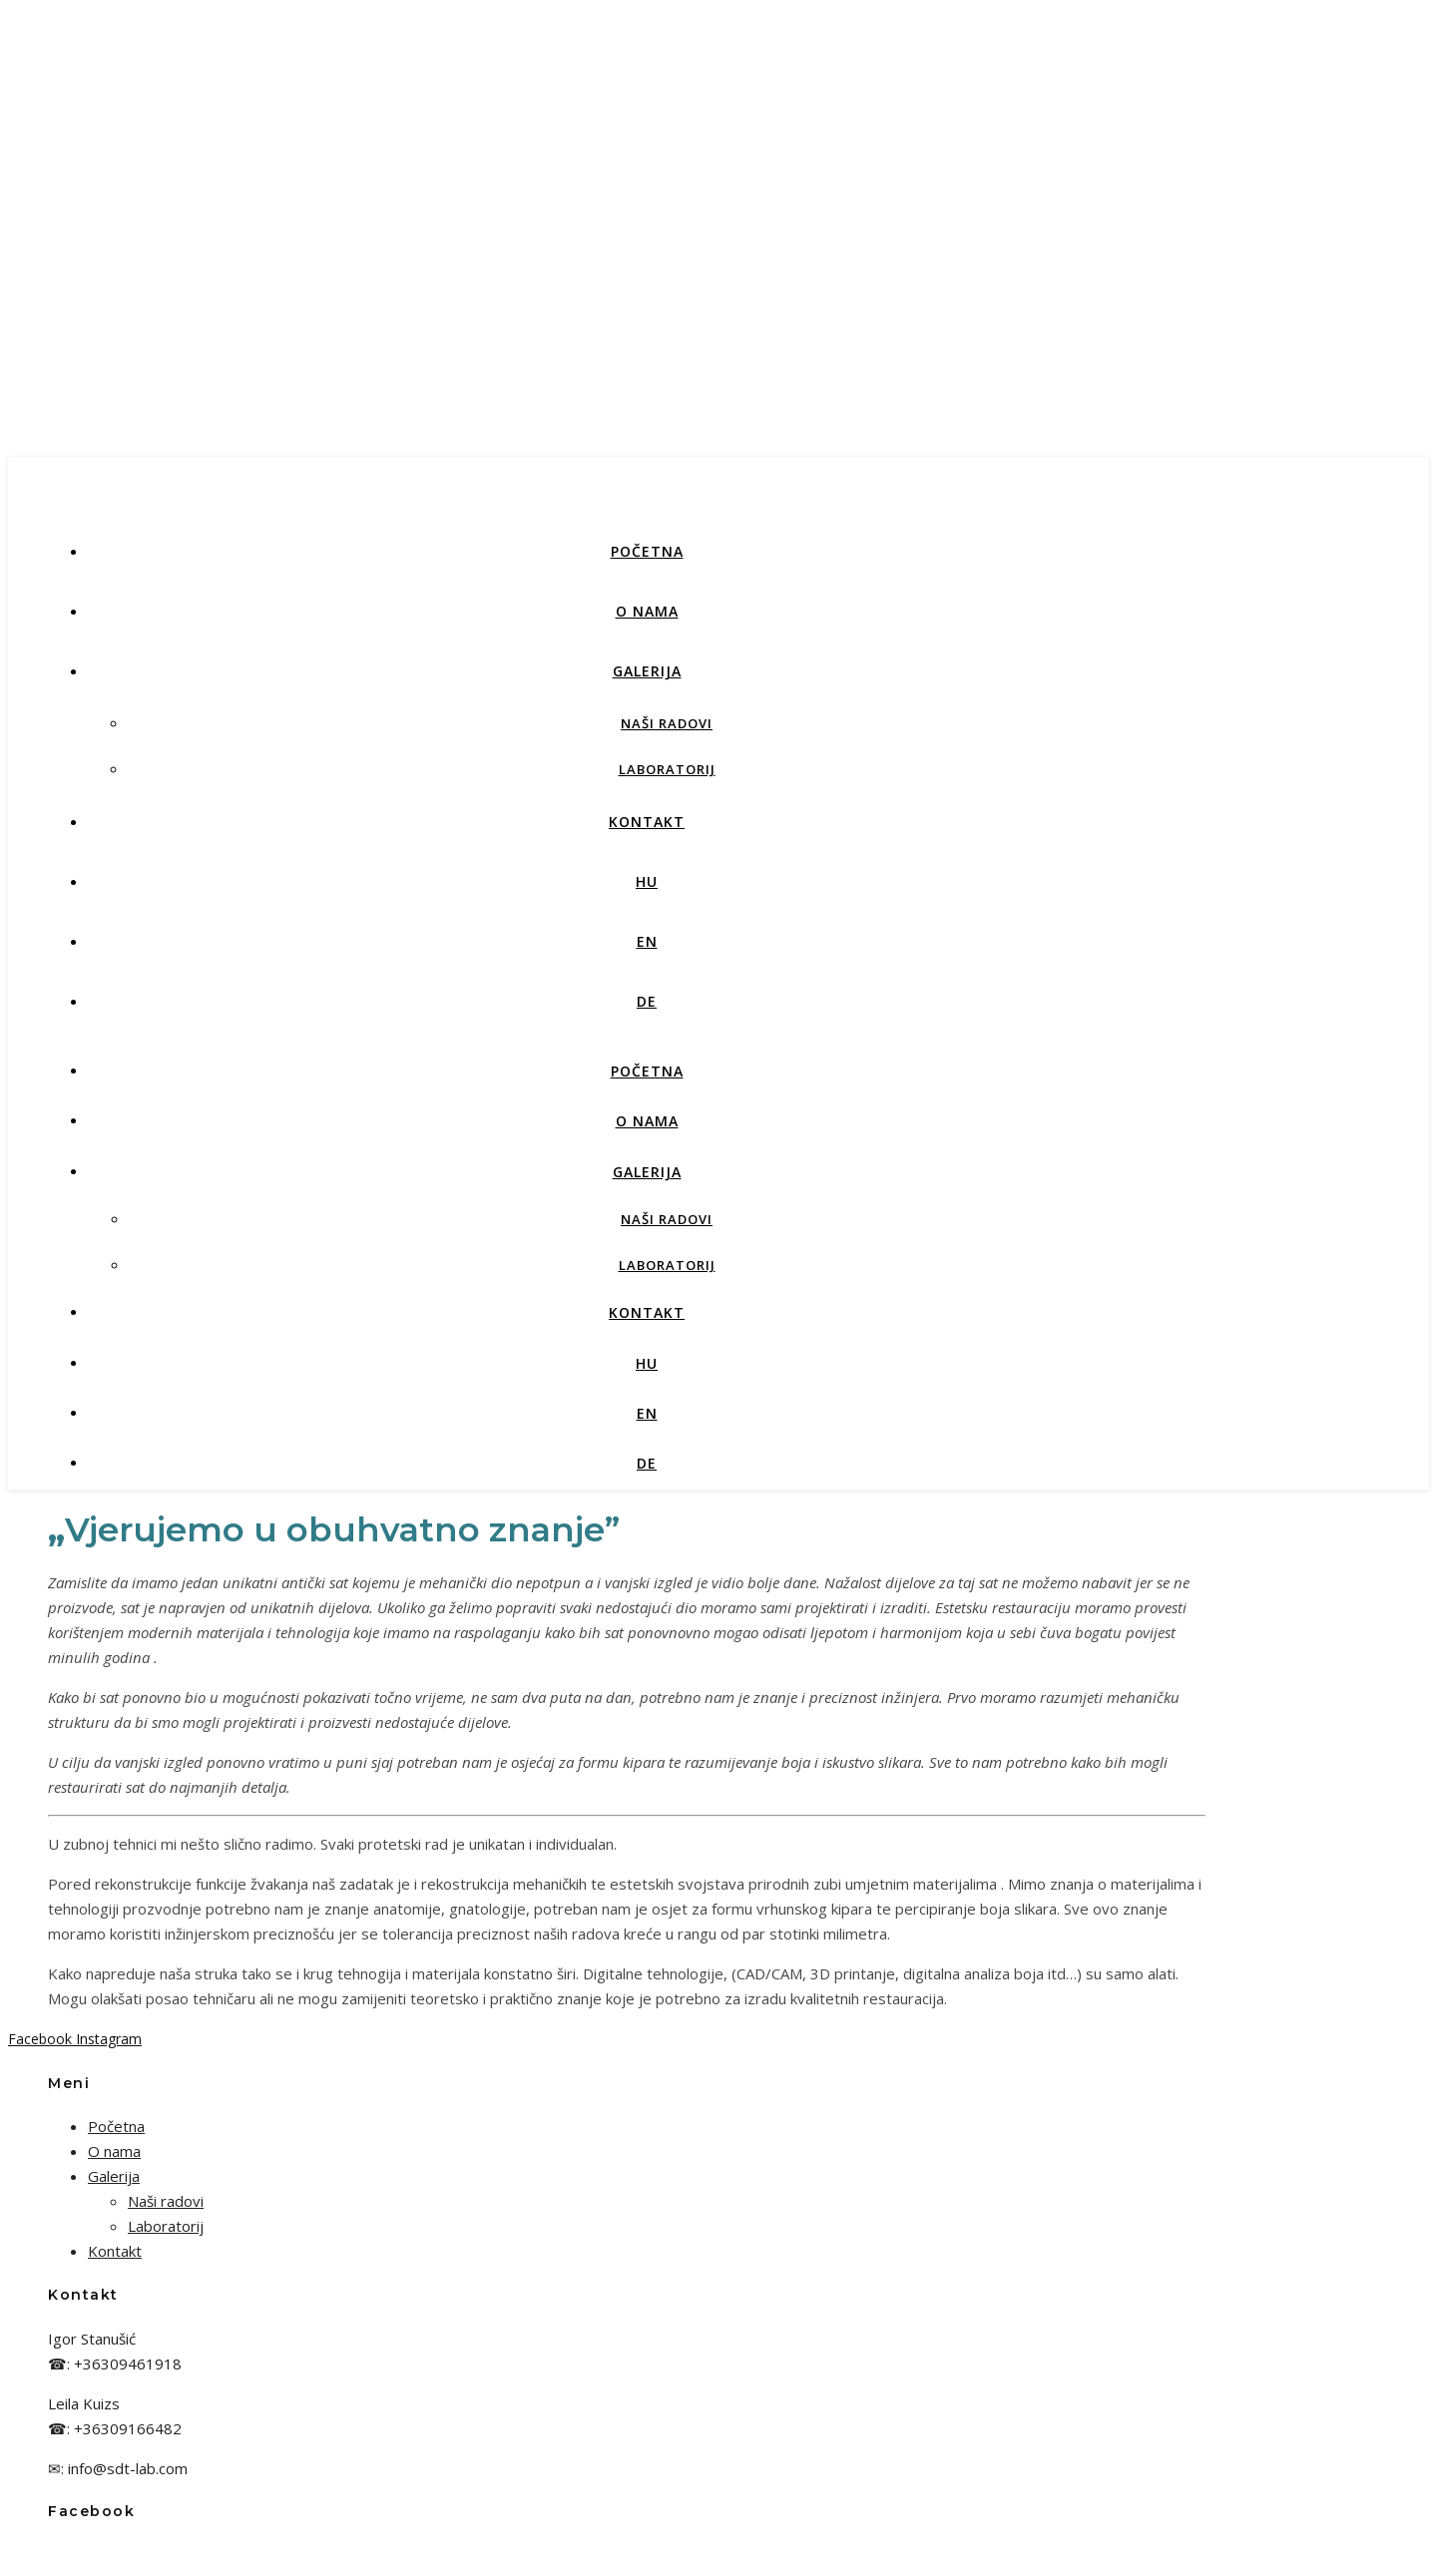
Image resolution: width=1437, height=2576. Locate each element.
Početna (647, 551)
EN (647, 941)
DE (647, 1001)
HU (647, 881)
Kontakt (647, 821)
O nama (647, 611)
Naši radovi (667, 723)
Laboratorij (667, 769)
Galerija (647, 670)
